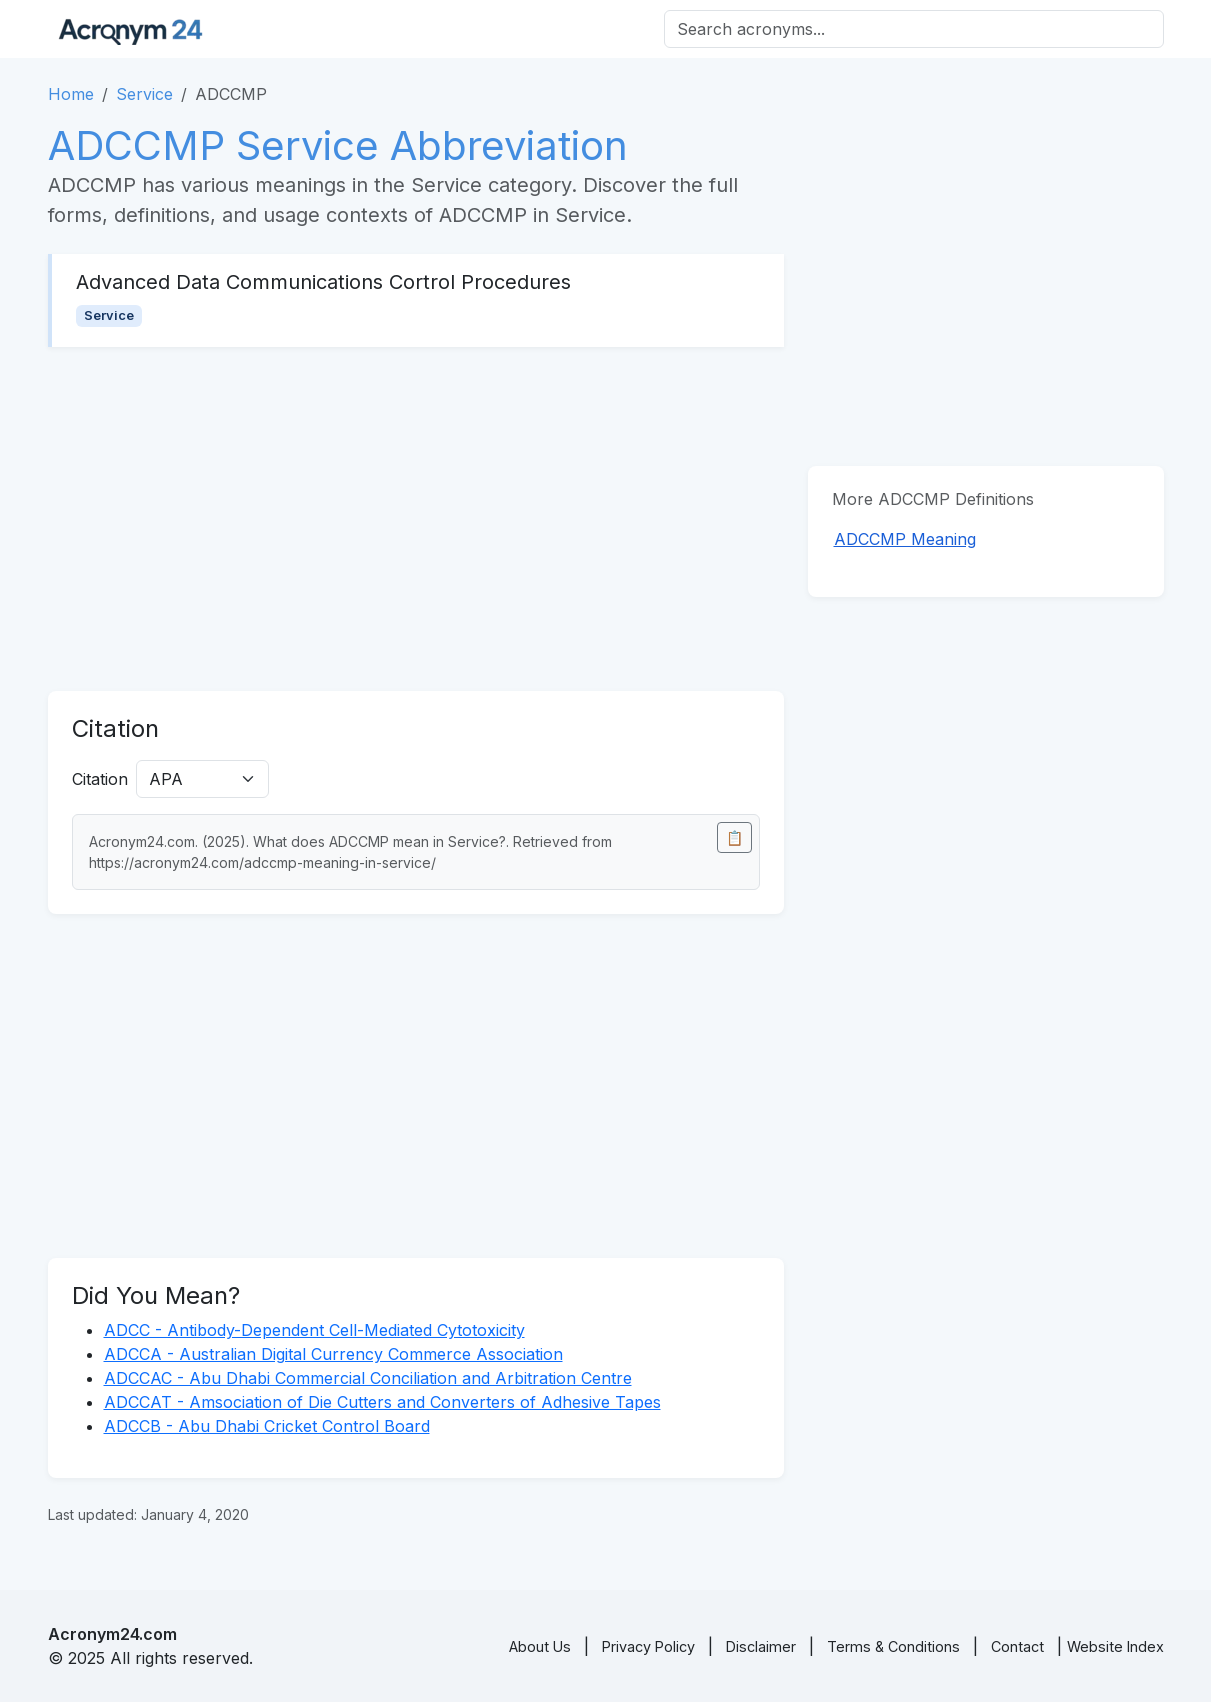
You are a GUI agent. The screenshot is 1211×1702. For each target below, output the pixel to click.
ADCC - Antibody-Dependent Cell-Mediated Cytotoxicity (314, 1330)
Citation (100, 779)
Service (144, 94)
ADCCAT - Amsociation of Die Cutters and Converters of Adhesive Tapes (382, 1402)
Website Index (1115, 1646)
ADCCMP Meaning (905, 539)
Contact (1017, 1646)
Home (71, 94)
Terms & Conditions (893, 1646)
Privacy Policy (648, 1646)
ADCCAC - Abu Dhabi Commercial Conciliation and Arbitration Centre (368, 1378)
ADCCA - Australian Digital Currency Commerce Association (333, 1354)
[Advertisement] (416, 519)
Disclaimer (761, 1646)
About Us (540, 1646)
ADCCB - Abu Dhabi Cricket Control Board (267, 1426)
